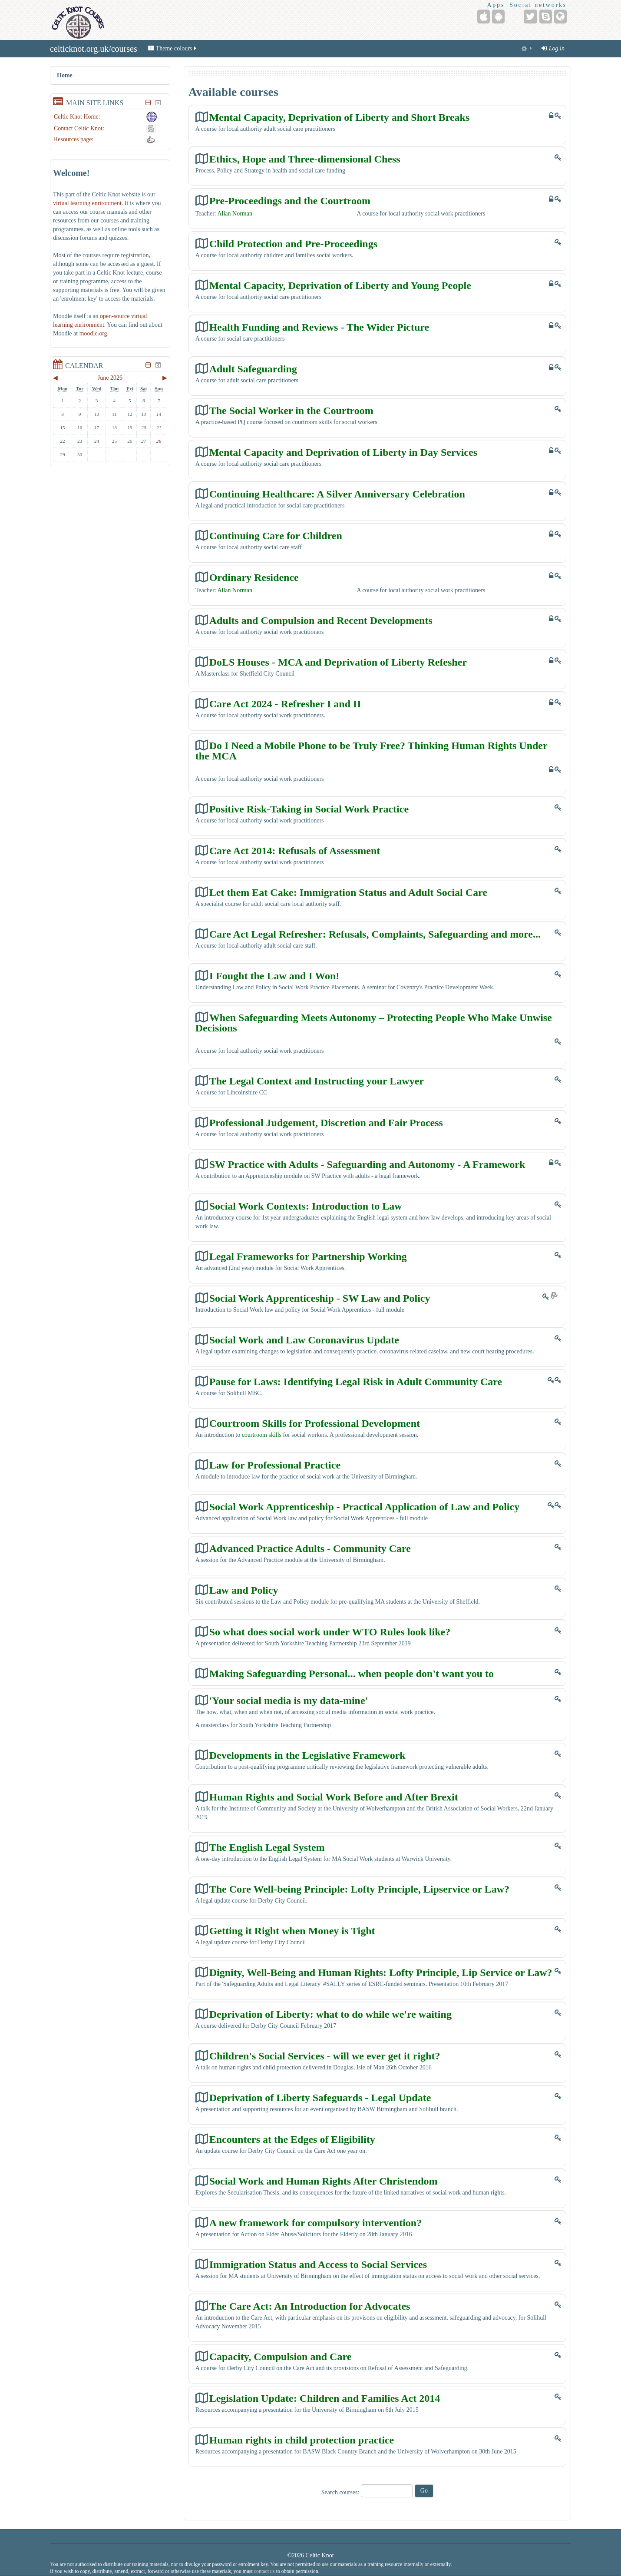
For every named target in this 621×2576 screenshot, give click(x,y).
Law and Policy (243, 1590)
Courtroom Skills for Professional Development (314, 1423)
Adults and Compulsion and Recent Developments (321, 620)
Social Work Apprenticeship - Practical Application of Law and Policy (364, 1506)
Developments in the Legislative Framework (307, 1755)
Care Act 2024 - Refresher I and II (285, 703)
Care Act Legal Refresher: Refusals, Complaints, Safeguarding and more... (375, 933)
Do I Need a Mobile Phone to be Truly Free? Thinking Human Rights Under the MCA (371, 750)
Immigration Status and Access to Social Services (318, 2264)
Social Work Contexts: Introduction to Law (305, 1205)
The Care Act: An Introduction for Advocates (309, 2306)
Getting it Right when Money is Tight (292, 1930)
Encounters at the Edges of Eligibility (292, 2139)
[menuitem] (527, 48)
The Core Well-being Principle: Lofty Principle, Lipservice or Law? (359, 1888)
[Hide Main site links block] (148, 102)
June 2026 (110, 378)
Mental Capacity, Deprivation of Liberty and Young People (340, 285)
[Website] (560, 16)
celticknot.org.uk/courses (93, 48)
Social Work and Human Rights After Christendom (323, 2180)
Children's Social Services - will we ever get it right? (324, 2055)
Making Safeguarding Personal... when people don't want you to (351, 1673)
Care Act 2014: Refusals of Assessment (294, 850)
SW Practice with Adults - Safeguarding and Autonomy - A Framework (367, 1164)
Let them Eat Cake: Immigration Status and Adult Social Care (348, 892)
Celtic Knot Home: (77, 116)
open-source (114, 316)
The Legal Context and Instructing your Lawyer (316, 1080)
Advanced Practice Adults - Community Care (310, 1548)
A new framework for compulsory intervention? (315, 2222)
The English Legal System (267, 1847)
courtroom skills (261, 1435)
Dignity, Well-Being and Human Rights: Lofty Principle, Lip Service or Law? (380, 1972)
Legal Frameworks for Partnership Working (308, 1256)
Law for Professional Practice (274, 1464)
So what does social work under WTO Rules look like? (329, 1631)
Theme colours (173, 48)
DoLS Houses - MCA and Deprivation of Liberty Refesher (338, 661)
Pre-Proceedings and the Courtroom (289, 200)
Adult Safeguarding (253, 368)
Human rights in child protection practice (301, 2439)
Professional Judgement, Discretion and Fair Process (326, 1122)
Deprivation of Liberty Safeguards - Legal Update (320, 2097)
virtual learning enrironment (87, 203)
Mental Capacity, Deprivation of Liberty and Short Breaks (339, 117)
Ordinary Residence (254, 577)
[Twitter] (530, 16)
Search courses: (341, 2492)
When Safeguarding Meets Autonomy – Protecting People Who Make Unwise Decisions (373, 1022)
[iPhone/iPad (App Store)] (483, 16)
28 (158, 441)
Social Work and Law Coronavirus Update (304, 1339)
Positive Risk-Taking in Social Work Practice (309, 808)
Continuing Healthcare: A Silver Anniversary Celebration (337, 493)
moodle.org (93, 333)
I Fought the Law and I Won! (274, 975)
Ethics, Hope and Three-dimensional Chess (304, 158)
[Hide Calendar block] (148, 364)
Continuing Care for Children (275, 535)
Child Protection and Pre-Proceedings (293, 243)
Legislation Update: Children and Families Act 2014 (324, 2398)
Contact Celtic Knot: (79, 128)
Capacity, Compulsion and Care (280, 2356)
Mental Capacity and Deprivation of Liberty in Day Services (343, 452)
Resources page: (73, 139)
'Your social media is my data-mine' (288, 1700)
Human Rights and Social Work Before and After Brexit (333, 1796)
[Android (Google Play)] (498, 16)
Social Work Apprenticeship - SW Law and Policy (319, 1298)
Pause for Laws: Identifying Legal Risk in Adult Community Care (355, 1381)
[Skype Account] (545, 16)
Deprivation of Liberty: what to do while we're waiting (330, 2014)
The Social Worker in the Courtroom (291, 410)
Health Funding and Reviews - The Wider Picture (319, 327)
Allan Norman (234, 213)
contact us (264, 2571)
